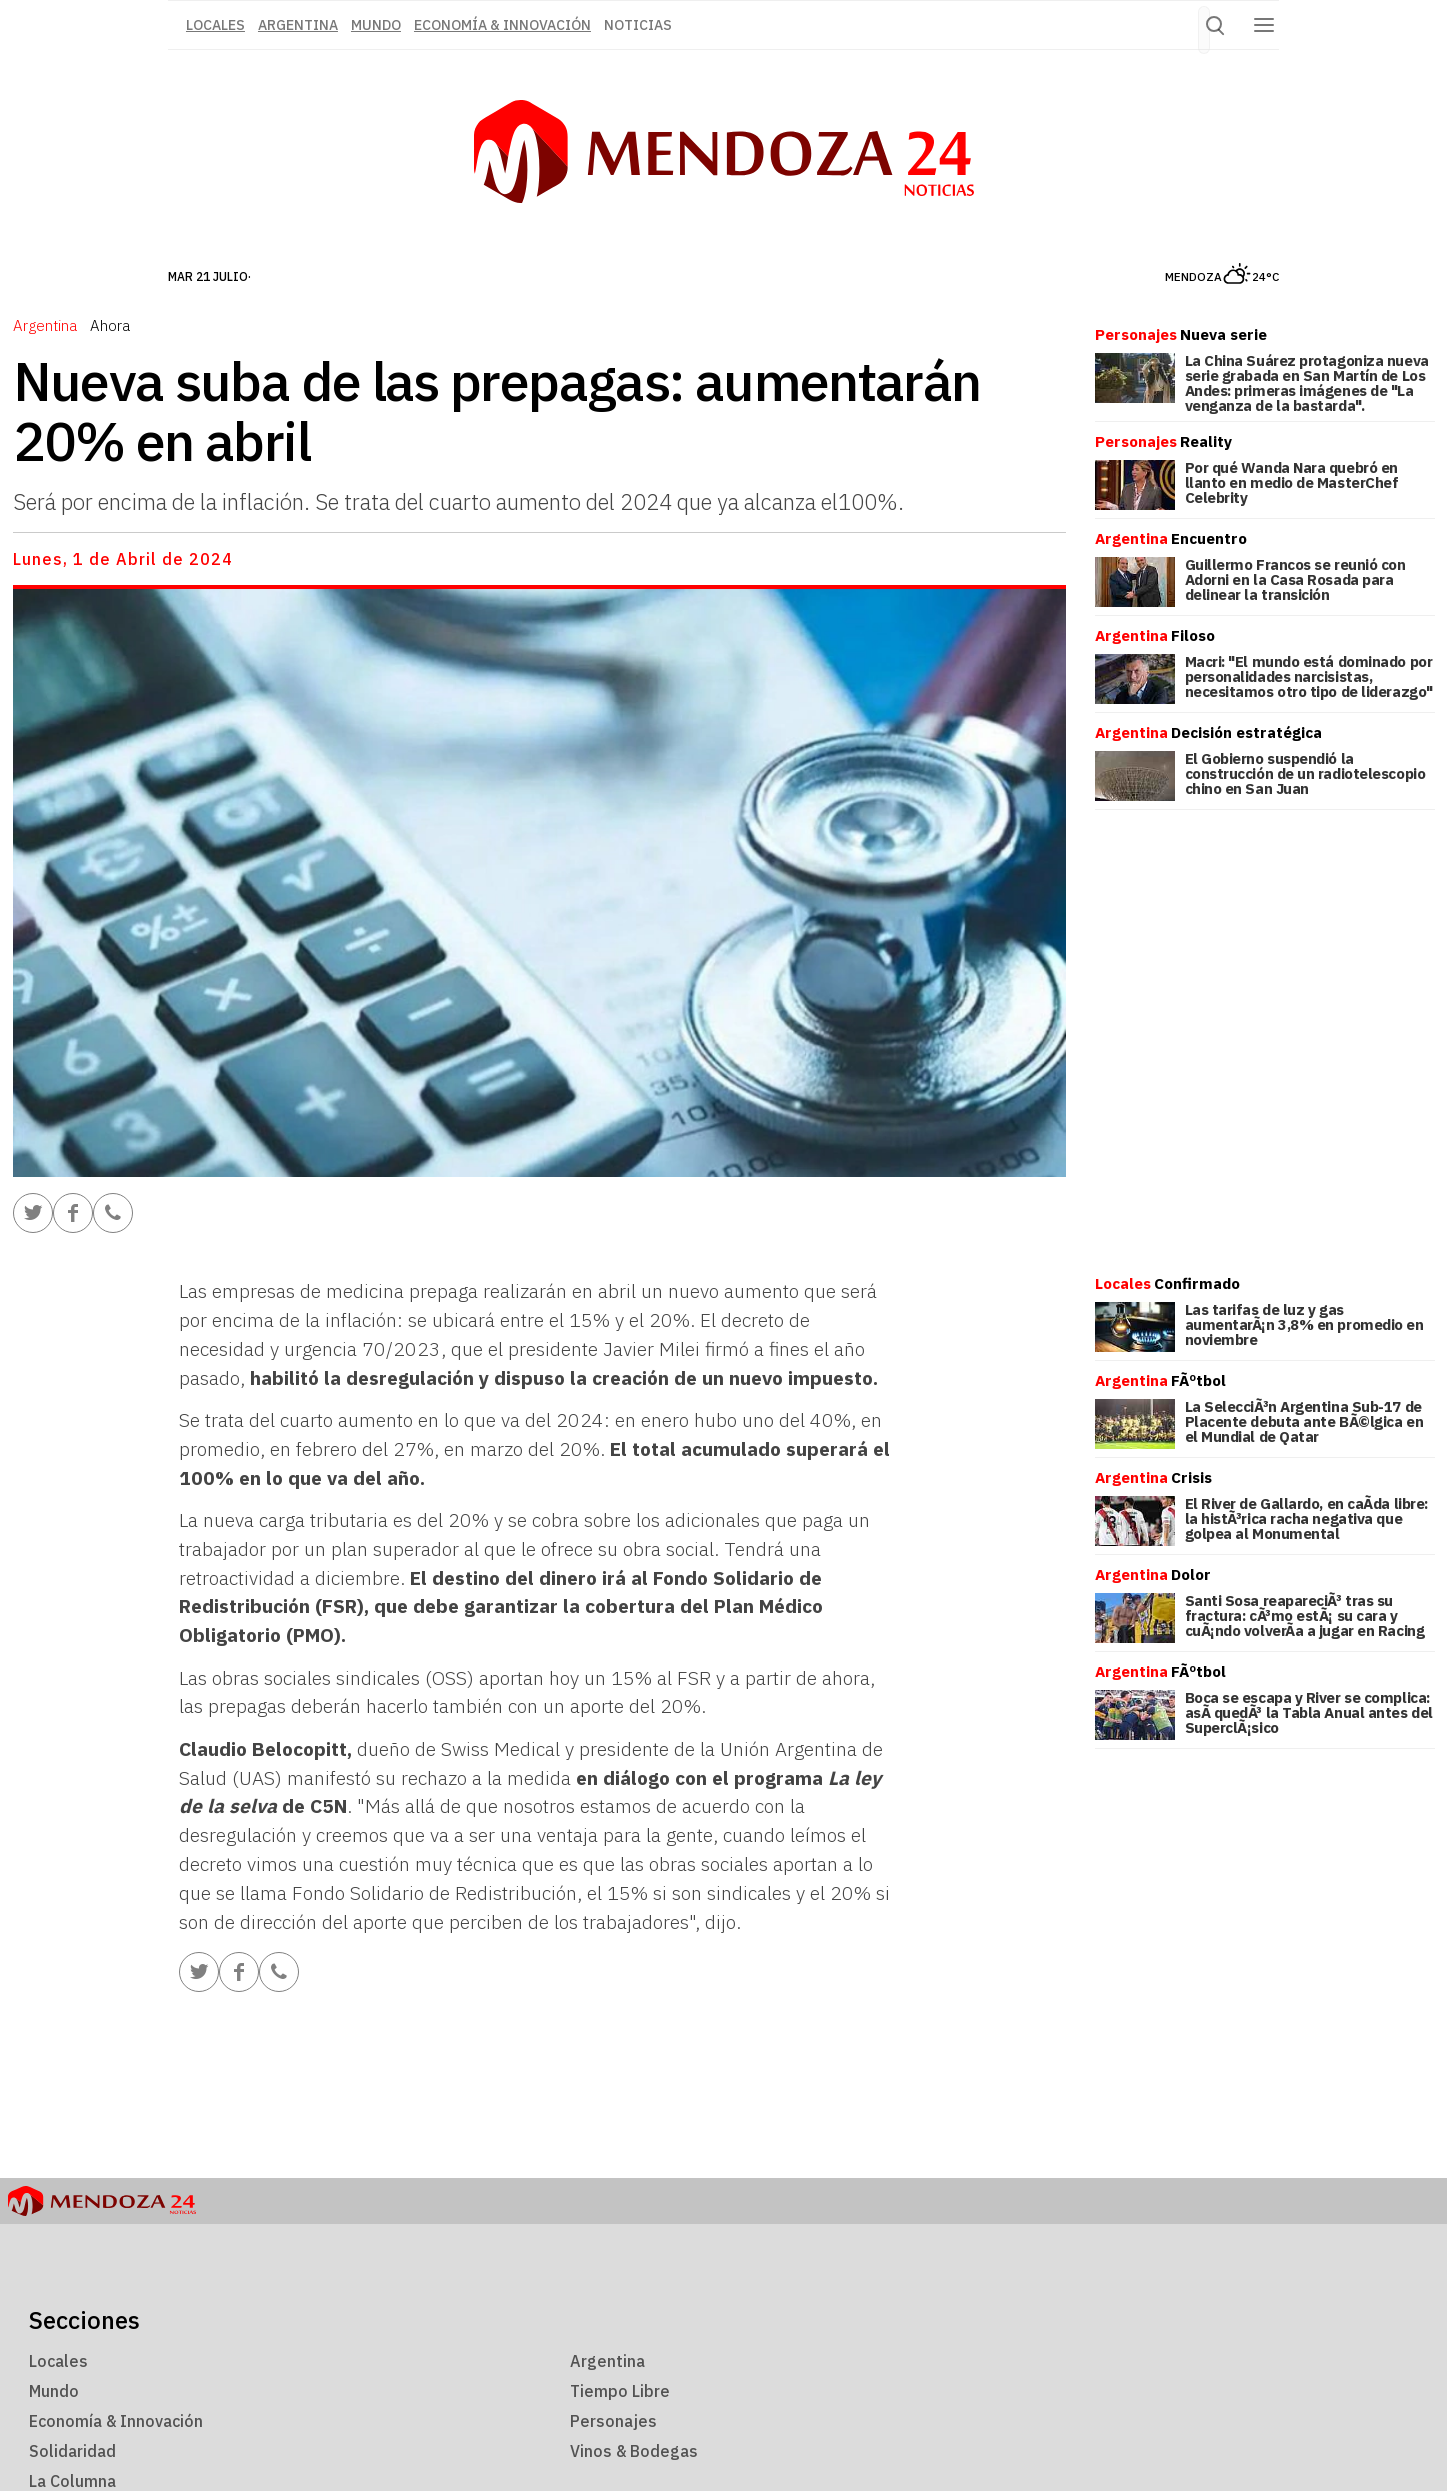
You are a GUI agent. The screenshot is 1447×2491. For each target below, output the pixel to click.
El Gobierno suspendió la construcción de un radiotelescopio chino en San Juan (1305, 773)
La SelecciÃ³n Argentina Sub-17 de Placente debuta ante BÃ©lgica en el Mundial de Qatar (1304, 1421)
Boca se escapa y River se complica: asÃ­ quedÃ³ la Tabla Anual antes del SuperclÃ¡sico (1309, 1712)
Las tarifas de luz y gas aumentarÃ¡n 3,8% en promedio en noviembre (1304, 1324)
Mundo (376, 25)
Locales (58, 2361)
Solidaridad (72, 2451)
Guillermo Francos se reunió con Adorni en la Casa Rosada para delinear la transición (1295, 579)
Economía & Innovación (502, 25)
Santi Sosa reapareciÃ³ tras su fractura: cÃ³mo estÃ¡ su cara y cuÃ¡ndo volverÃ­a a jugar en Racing (1305, 1615)
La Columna (72, 2481)
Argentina (298, 25)
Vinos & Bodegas (634, 2451)
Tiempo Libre (620, 2391)
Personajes (613, 2421)
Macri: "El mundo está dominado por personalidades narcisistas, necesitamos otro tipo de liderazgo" (1309, 676)
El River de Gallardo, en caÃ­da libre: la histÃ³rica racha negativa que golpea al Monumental (1306, 1518)
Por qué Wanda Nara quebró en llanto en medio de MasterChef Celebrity (1292, 482)
